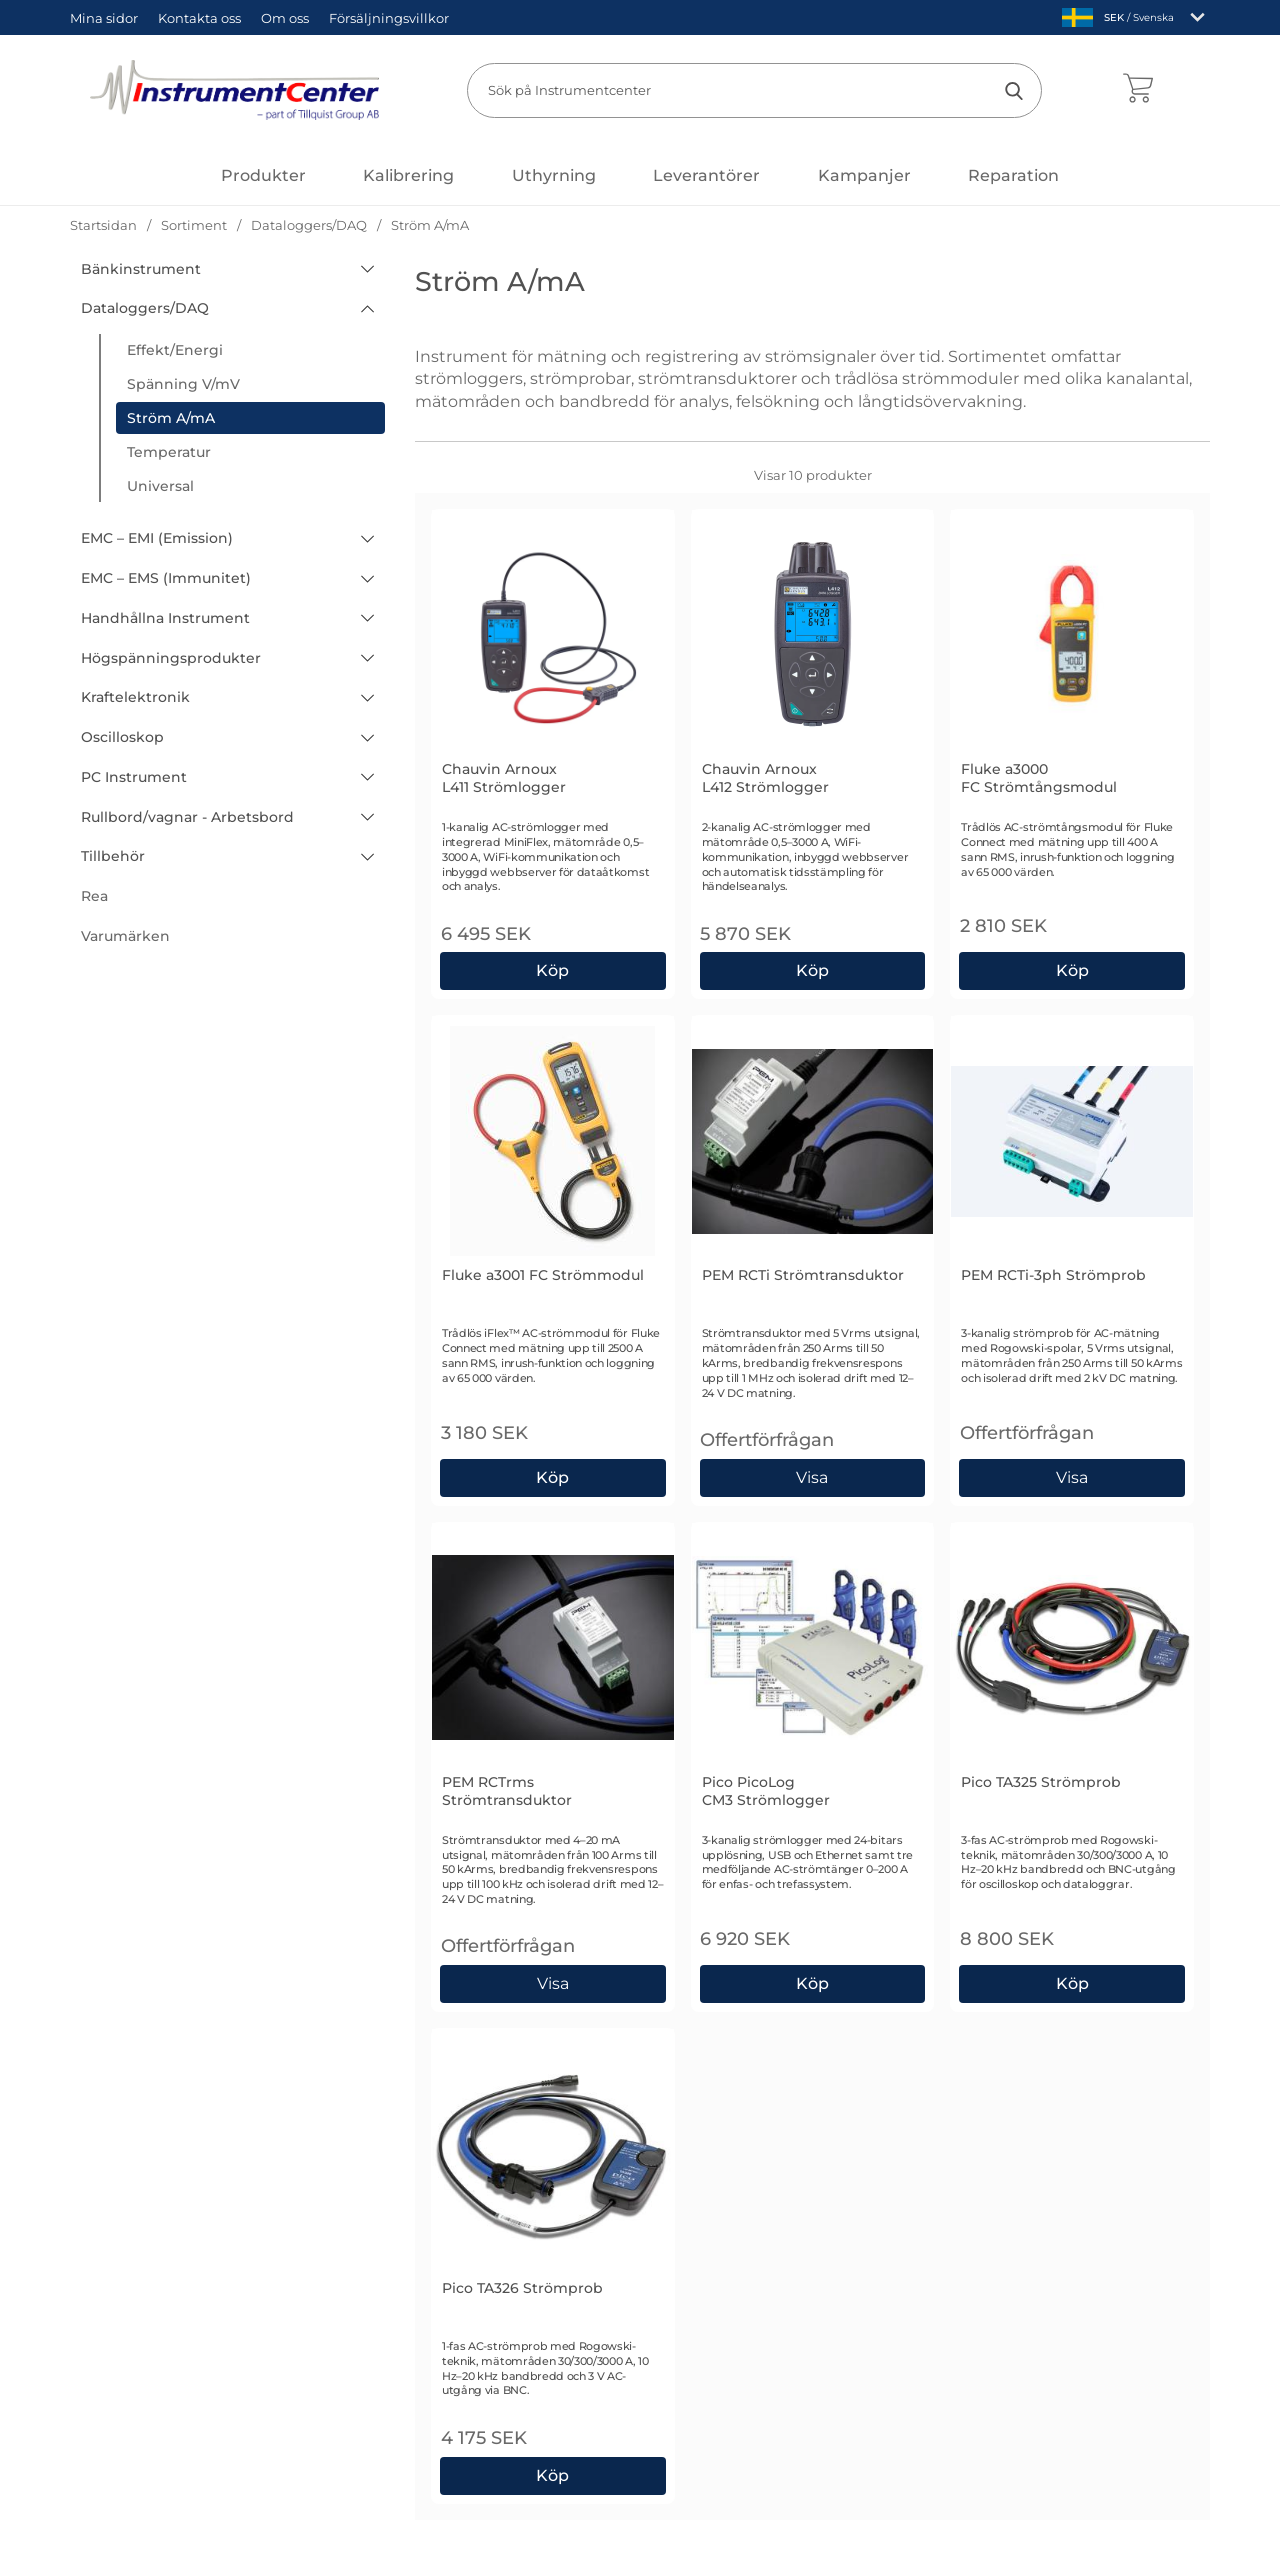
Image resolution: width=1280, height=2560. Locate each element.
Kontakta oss (199, 18)
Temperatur (169, 452)
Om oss (285, 18)
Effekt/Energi (175, 350)
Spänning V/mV (183, 384)
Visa (813, 1478)
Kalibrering (408, 175)
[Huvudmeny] (263, 175)
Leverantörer (706, 175)
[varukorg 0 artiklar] (1137, 90)
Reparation (1013, 175)
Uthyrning (554, 175)
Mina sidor (104, 18)
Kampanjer (864, 175)
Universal (160, 486)
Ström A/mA (171, 418)
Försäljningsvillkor (389, 18)
